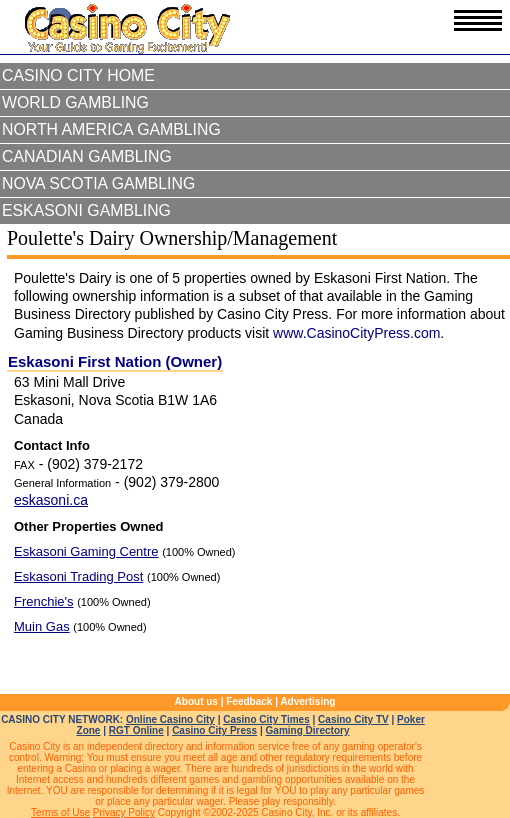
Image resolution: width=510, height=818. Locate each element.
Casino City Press (214, 730)
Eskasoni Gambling (86, 210)
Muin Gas (42, 626)
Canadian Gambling (87, 156)
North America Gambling (111, 129)
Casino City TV (353, 719)
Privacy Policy (124, 812)
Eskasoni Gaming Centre (86, 551)
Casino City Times (266, 719)
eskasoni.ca (51, 500)
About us (196, 701)
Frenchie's (44, 601)
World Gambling (75, 102)
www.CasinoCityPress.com (356, 333)
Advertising (307, 701)
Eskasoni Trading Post (78, 576)
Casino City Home (78, 75)
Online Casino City (170, 719)
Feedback (249, 701)
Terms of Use (60, 812)
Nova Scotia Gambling (98, 183)
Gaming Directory (308, 730)
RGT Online (136, 730)
